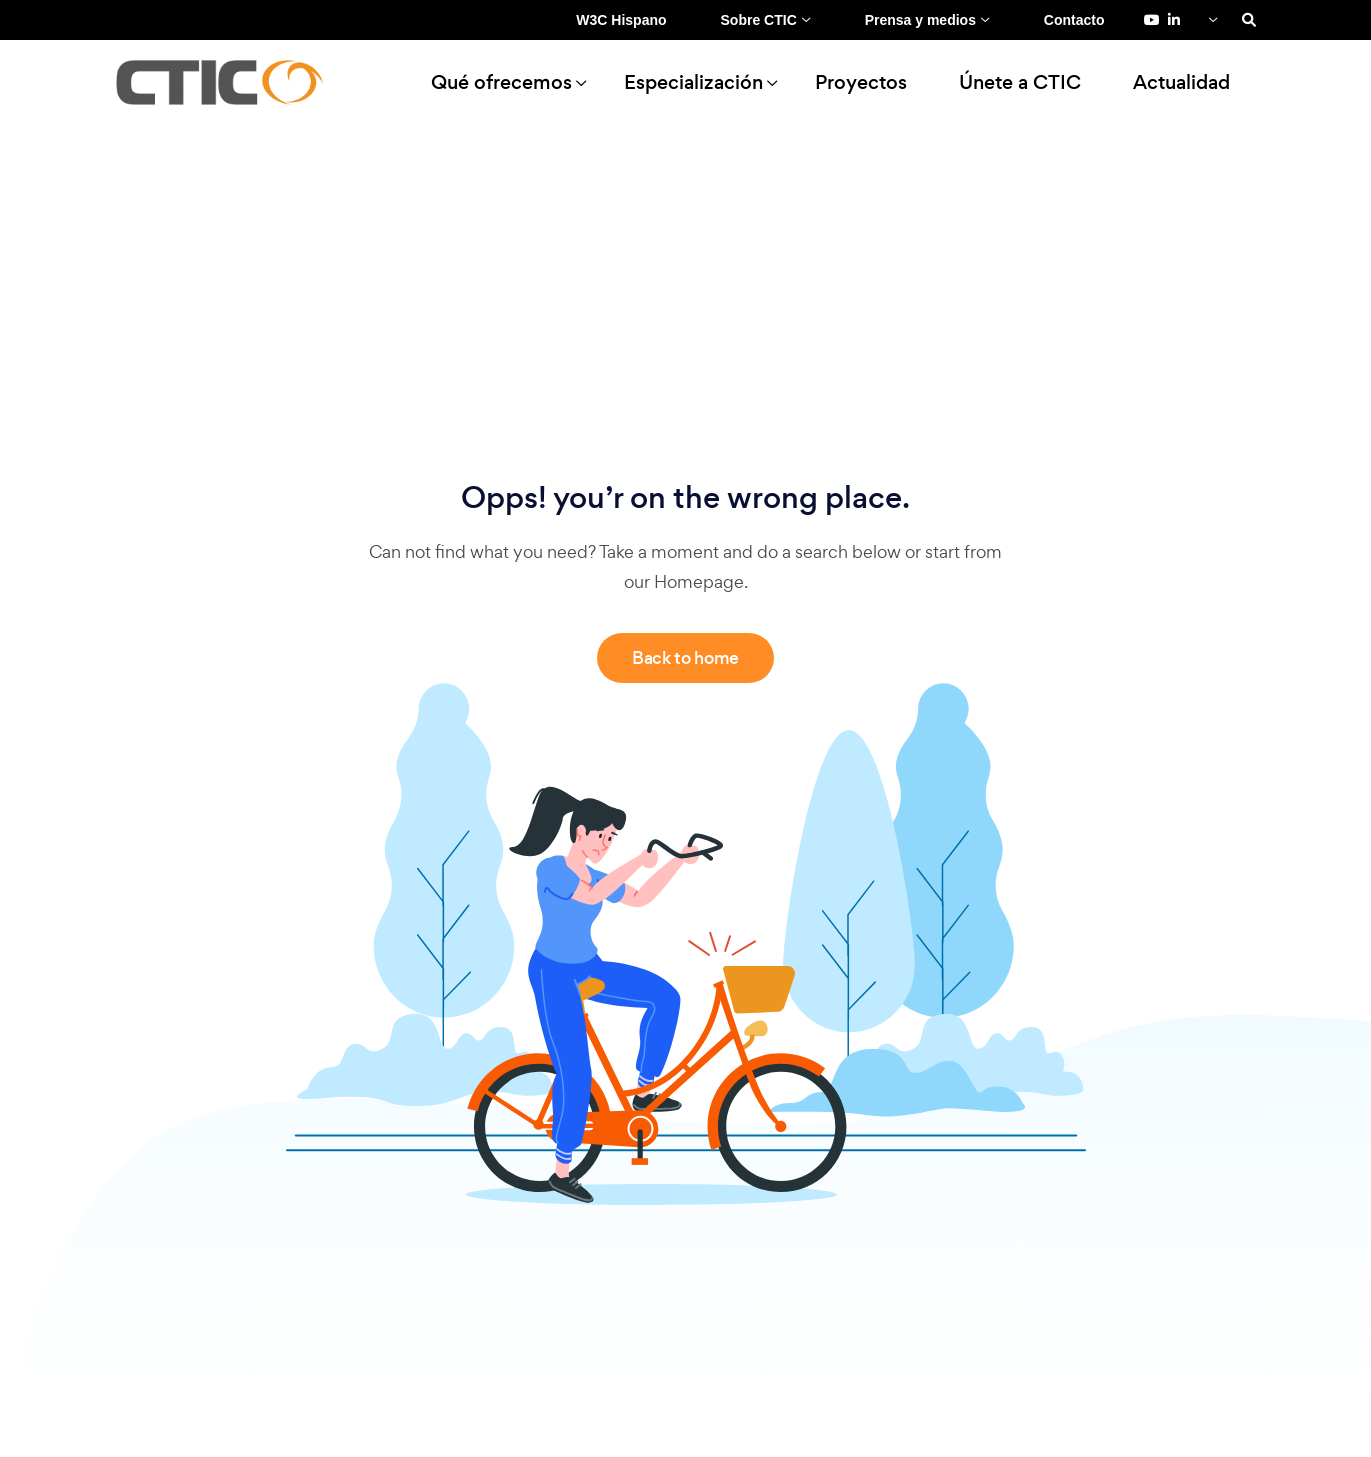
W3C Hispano (621, 20)
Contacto (1074, 20)
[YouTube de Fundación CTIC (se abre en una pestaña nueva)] (1152, 20)
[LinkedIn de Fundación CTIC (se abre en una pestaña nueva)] (1174, 20)
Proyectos (861, 82)
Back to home (685, 658)
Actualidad (1181, 82)
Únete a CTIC (1020, 82)
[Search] (1249, 20)
